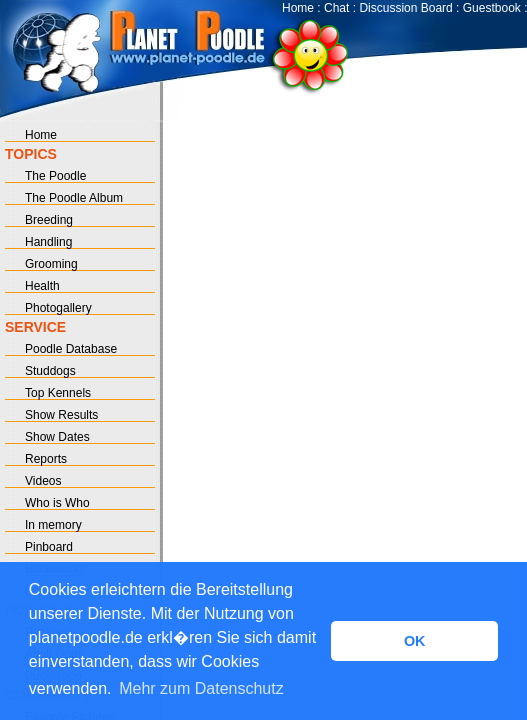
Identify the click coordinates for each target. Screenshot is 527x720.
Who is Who (57, 503)
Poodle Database (71, 349)
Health (42, 286)
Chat (336, 8)
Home (298, 8)
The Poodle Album (74, 198)
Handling (48, 242)
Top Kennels (58, 393)
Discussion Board (405, 8)
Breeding (49, 220)
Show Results (61, 415)
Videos (43, 481)
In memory (53, 525)
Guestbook (492, 8)
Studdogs (50, 371)
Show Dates (57, 437)
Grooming (51, 264)
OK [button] (415, 641)
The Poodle (55, 176)
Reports (46, 459)
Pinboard (49, 547)
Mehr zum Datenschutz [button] (201, 688)
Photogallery (58, 308)
